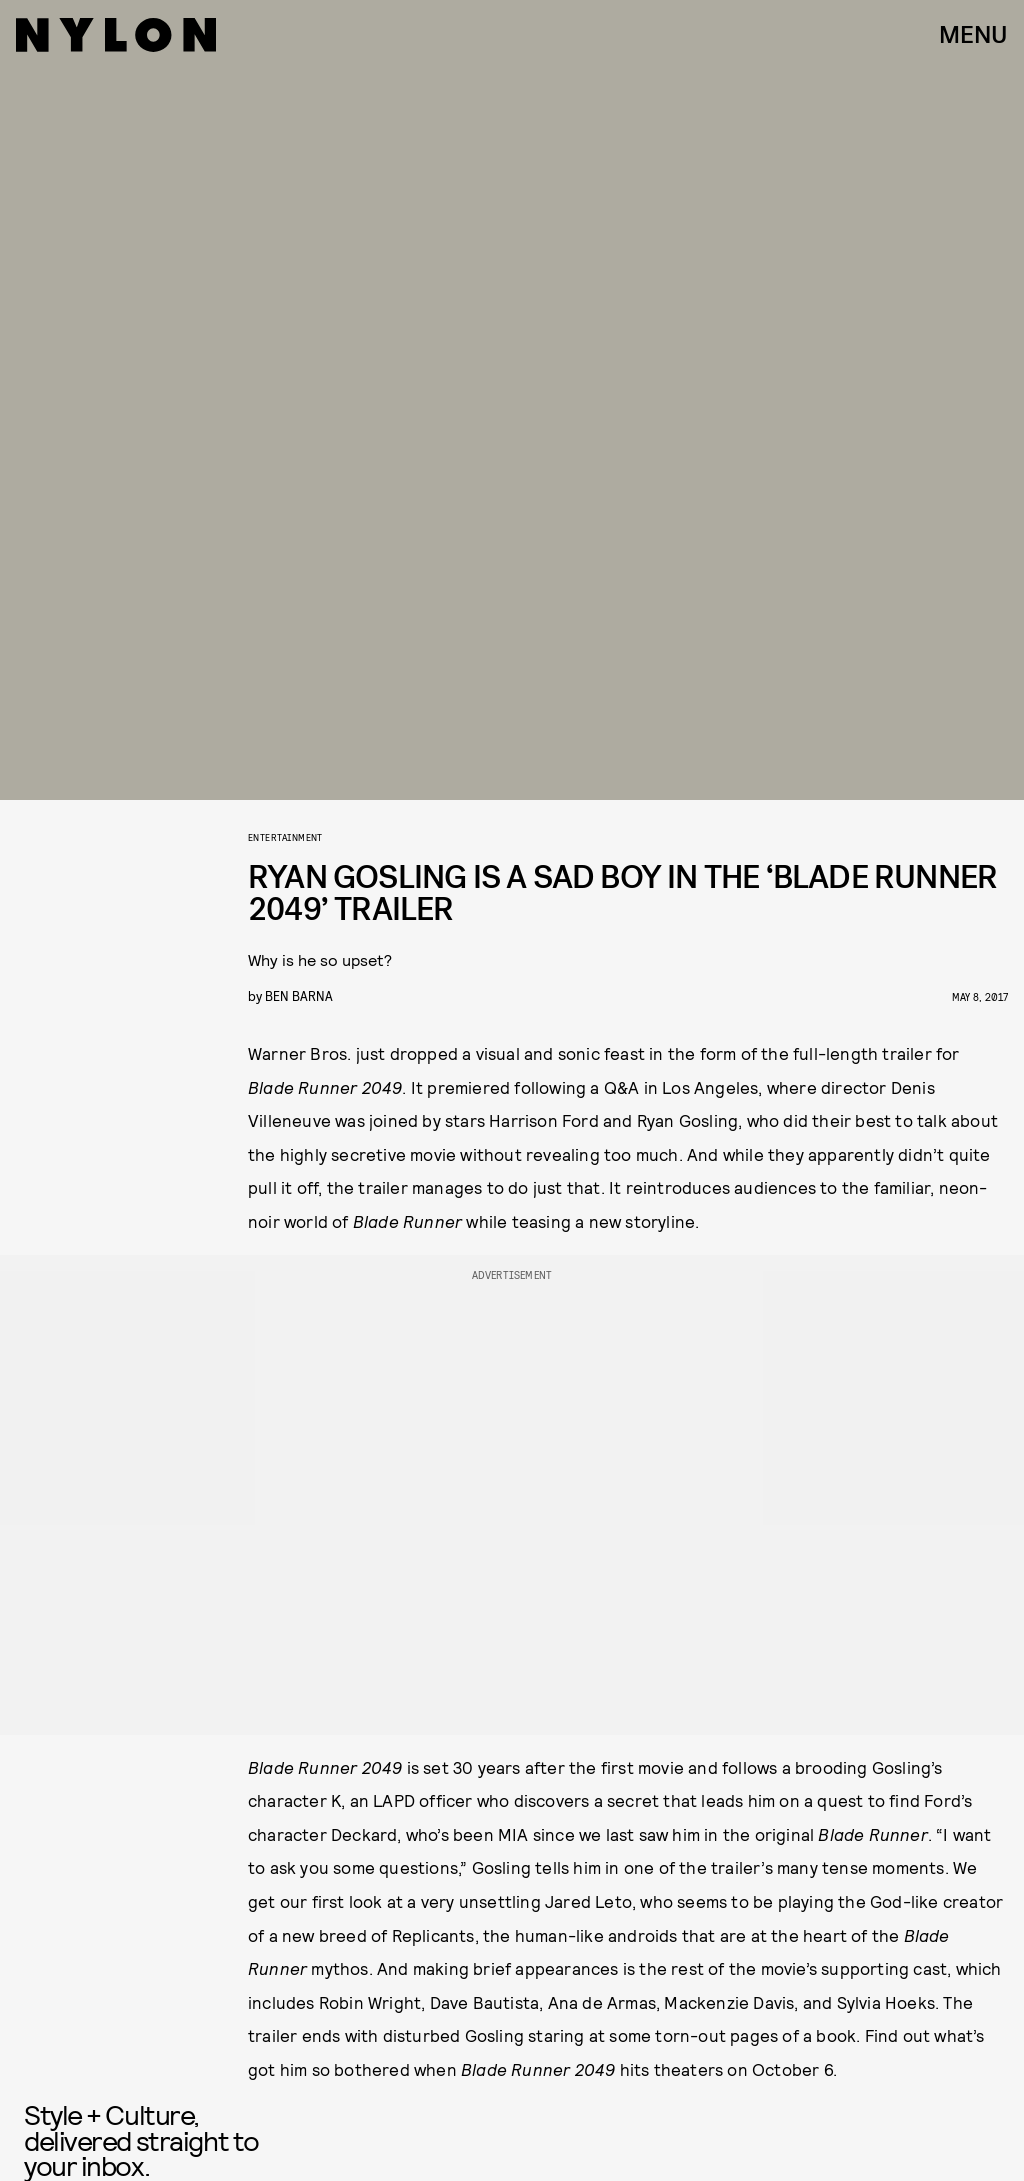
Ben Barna (299, 995)
